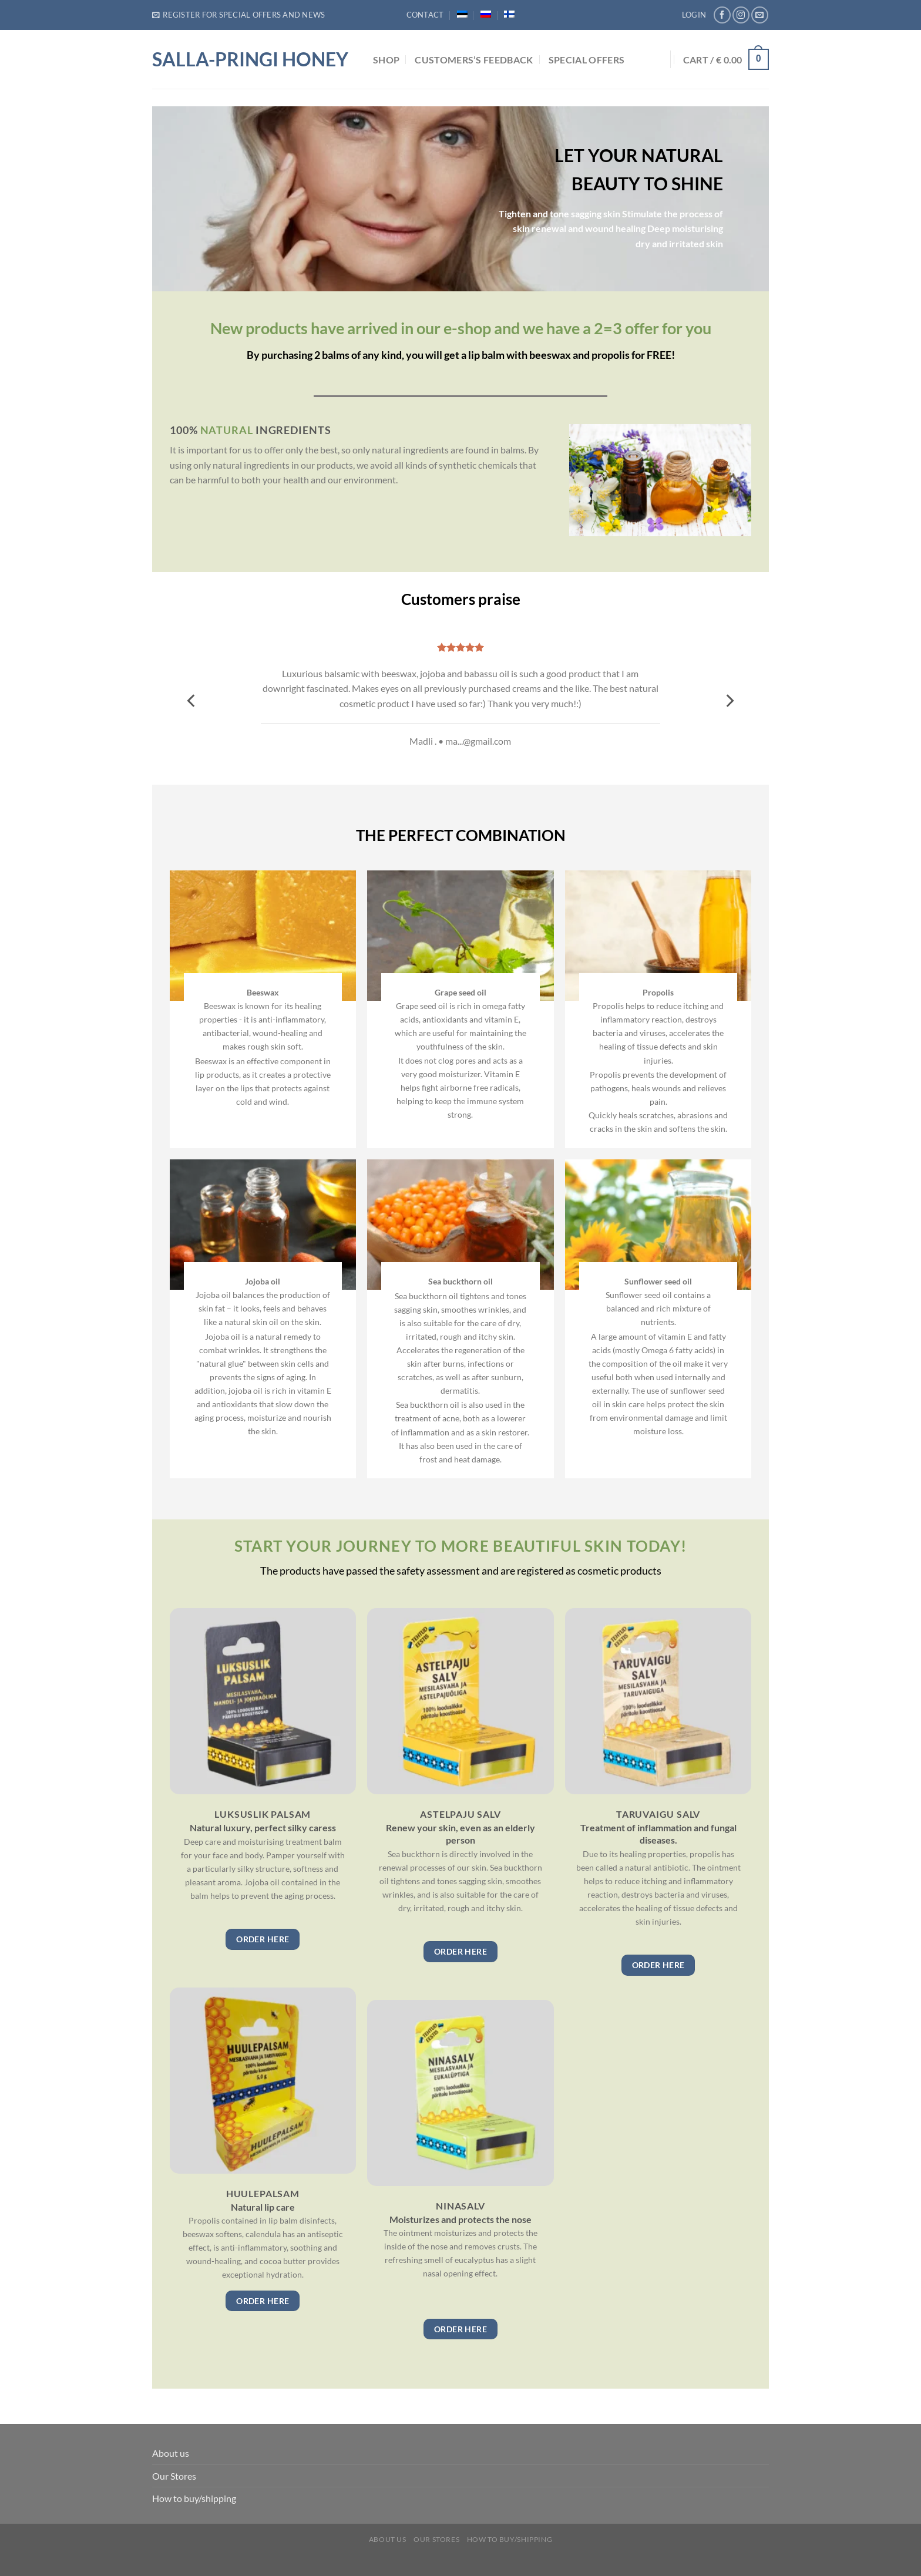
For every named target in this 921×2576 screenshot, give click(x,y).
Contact (425, 14)
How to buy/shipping (194, 2498)
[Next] (729, 700)
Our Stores (174, 2475)
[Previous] (192, 700)
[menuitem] (462, 14)
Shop (386, 59)
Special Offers (586, 59)
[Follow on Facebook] (722, 14)
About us (170, 2453)
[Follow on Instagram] (740, 14)
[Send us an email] (759, 14)
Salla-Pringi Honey (250, 59)
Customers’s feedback (474, 59)
